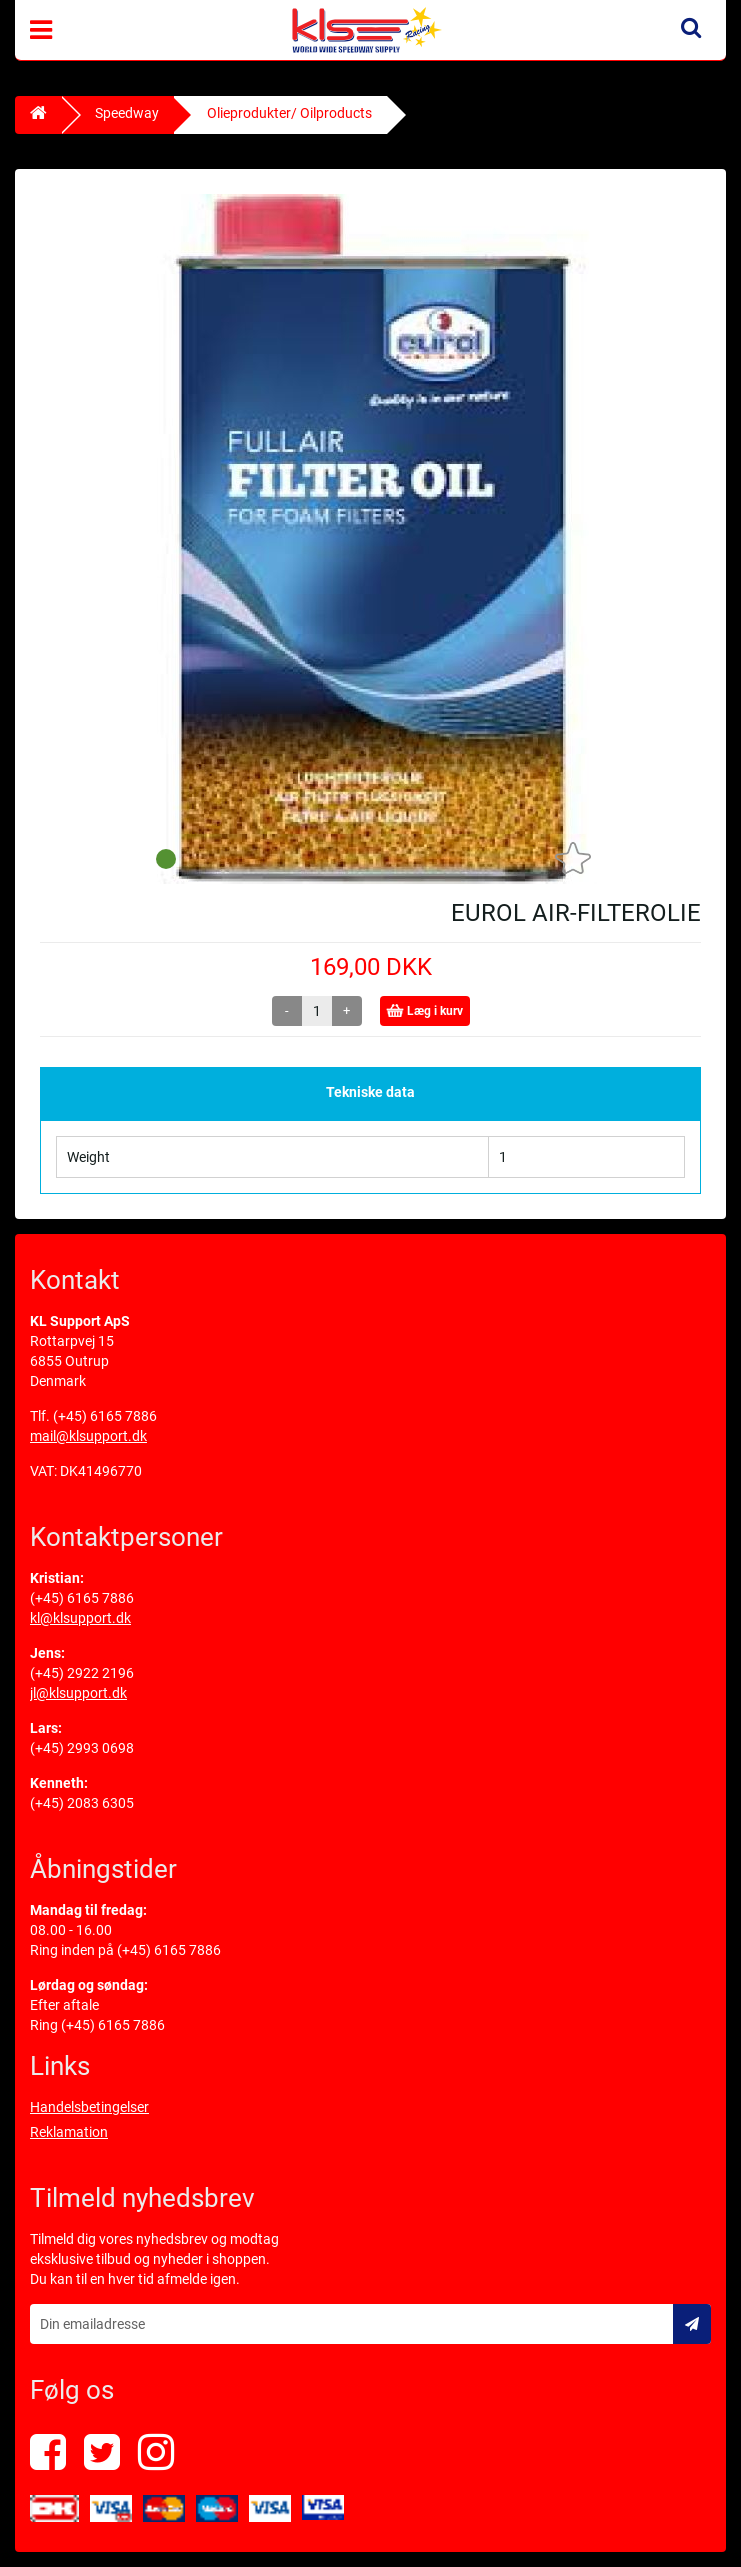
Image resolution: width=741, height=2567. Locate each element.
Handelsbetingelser (89, 2107)
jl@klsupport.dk (78, 1693)
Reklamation (69, 2132)
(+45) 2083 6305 (82, 1803)
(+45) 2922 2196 (82, 1673)
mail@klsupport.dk (88, 1436)
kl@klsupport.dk (80, 1618)
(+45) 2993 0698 (82, 1748)
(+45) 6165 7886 (105, 1416)
